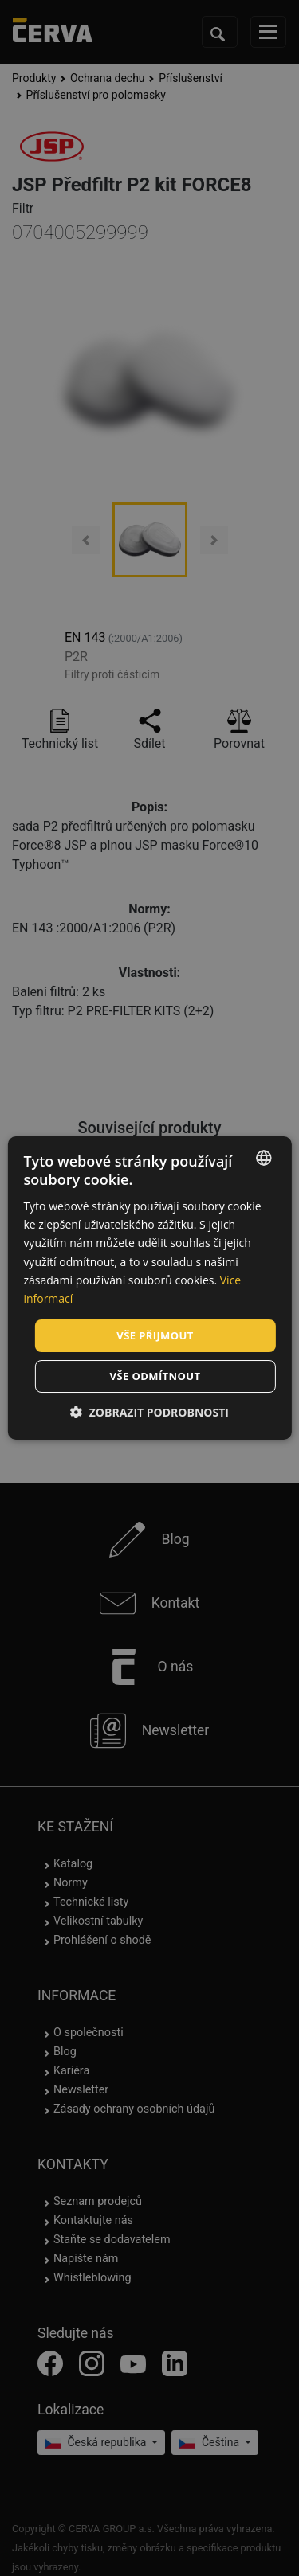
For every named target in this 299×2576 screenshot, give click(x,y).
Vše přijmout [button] (154, 1335)
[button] (149, 1412)
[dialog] (149, 1288)
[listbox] (264, 1158)
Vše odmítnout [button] (155, 1376)
